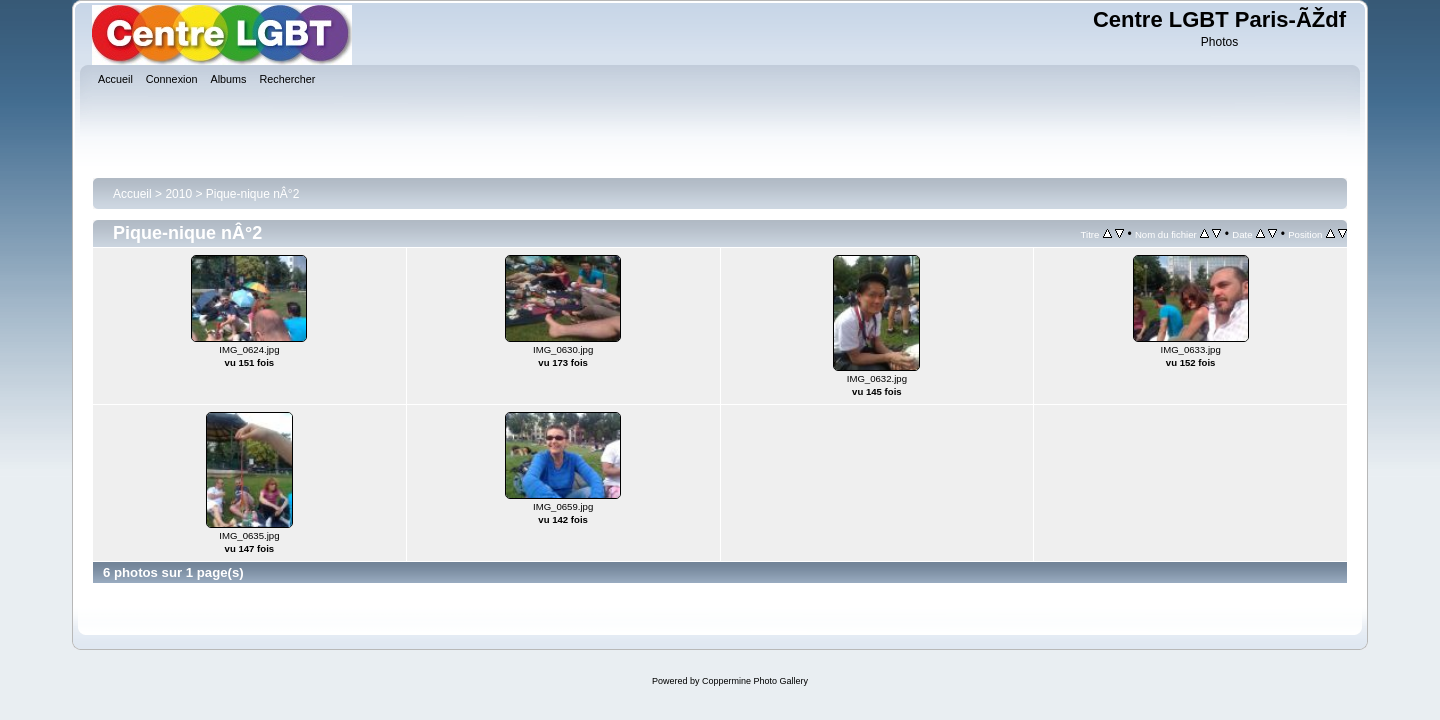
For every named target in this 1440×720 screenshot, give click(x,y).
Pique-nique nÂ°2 (253, 194)
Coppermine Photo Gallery (755, 681)
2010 (178, 194)
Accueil (132, 194)
